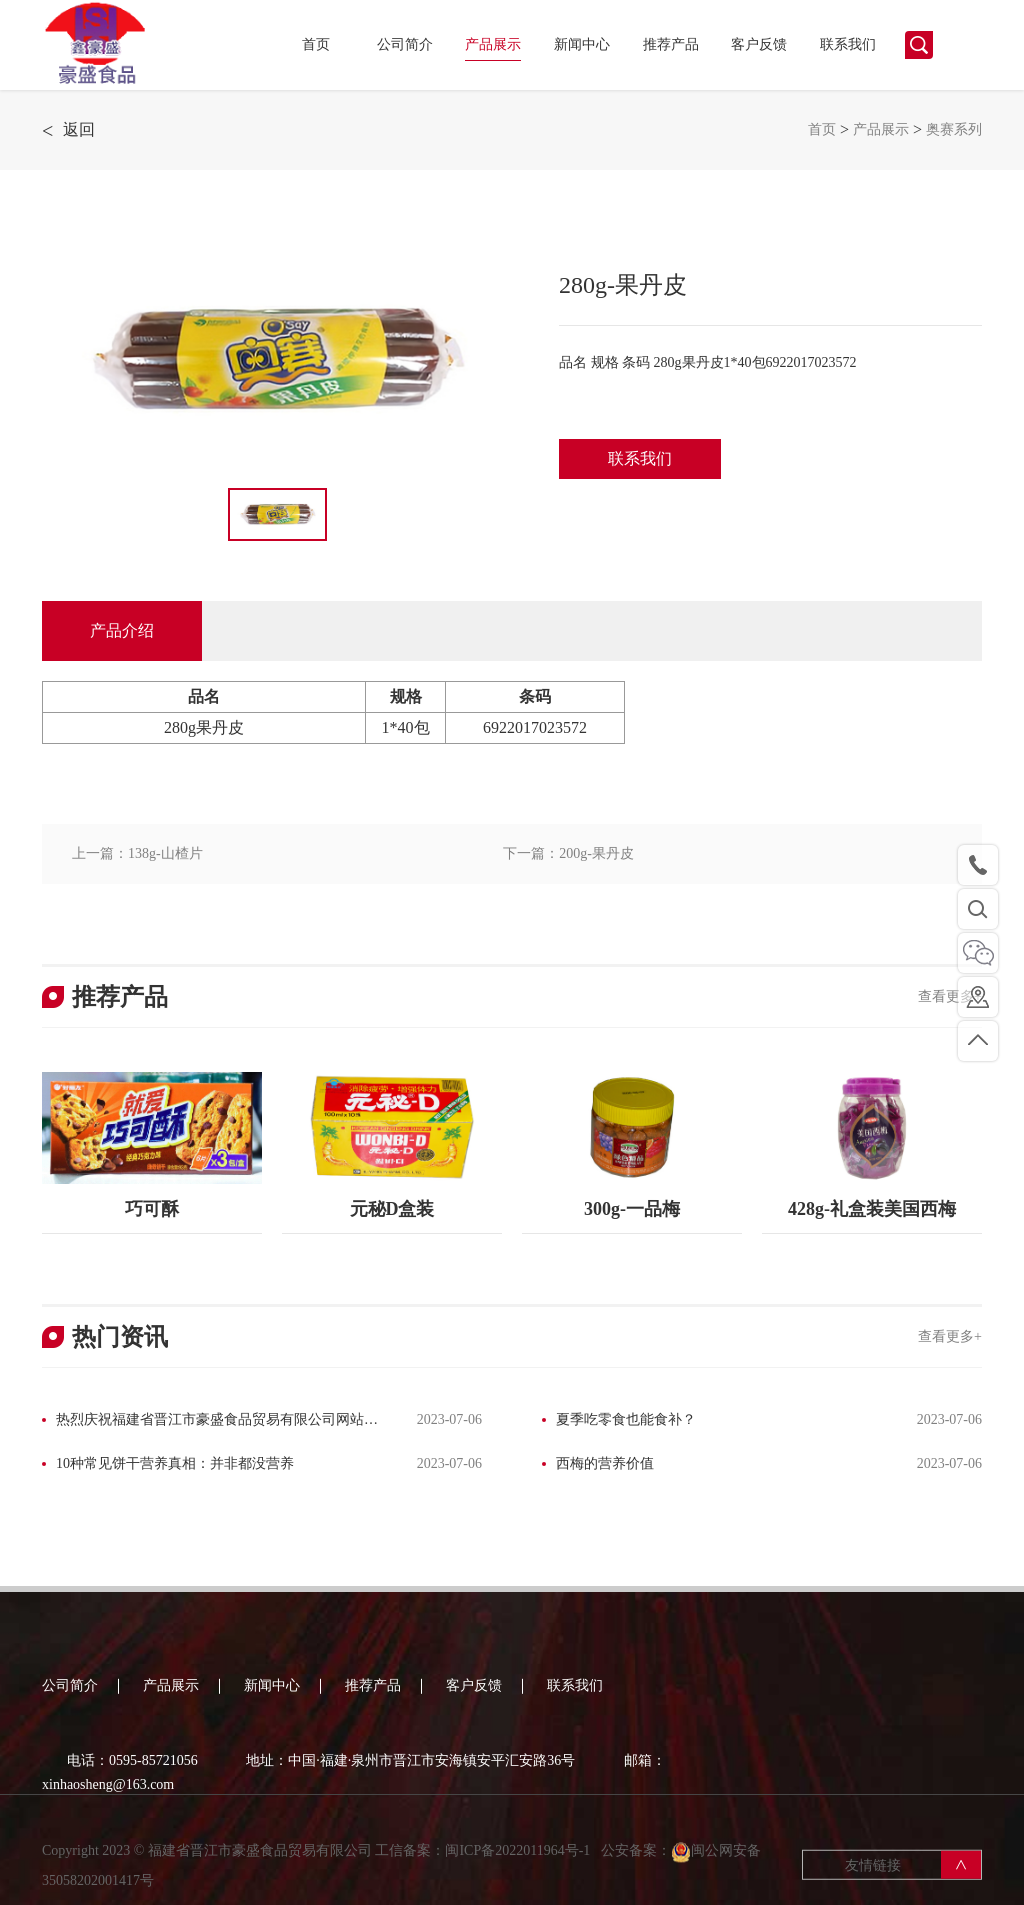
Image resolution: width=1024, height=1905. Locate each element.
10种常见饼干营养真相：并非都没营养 (175, 1463)
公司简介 (405, 44)
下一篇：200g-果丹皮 (568, 853)
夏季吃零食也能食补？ (626, 1419)
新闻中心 (582, 44)
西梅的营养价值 (605, 1463)
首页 (316, 44)
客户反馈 (759, 44)
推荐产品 (671, 44)
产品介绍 (122, 630)
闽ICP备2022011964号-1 (519, 1864)
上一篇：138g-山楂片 (137, 853)
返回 (68, 130)
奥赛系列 (954, 129)
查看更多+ (950, 996)
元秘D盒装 (392, 1209)
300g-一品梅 (632, 1209)
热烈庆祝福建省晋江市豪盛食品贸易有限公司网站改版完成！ (210, 1422)
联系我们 (848, 44)
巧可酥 (152, 1209)
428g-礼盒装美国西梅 (872, 1209)
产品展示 (493, 44)
